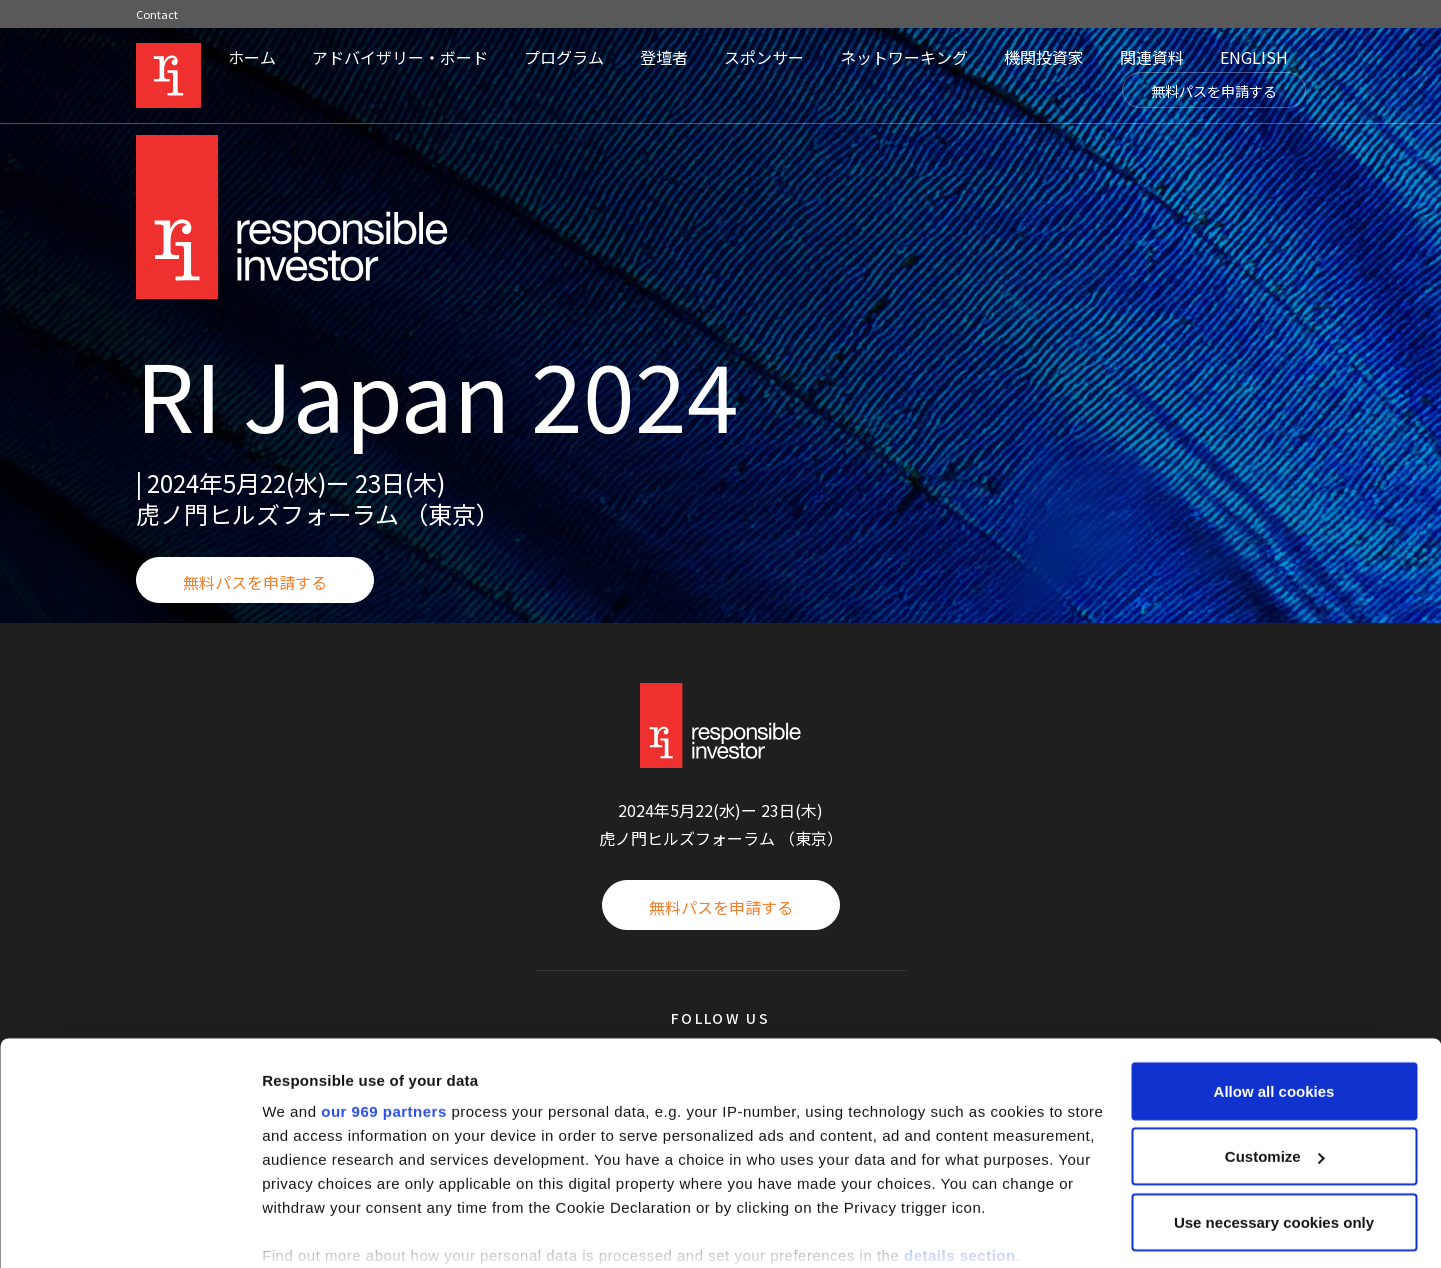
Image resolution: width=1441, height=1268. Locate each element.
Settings (292, 1228)
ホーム (252, 57)
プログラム (564, 57)
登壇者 (664, 57)
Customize (1275, 1053)
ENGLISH (1254, 57)
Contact (157, 14)
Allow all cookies (1274, 987)
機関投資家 (1044, 57)
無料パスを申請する (1214, 91)
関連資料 (1152, 57)
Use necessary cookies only (1274, 1118)
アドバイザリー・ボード (400, 57)
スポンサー (764, 57)
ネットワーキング (904, 57)
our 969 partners (384, 1007)
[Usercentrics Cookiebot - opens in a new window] (129, 1229)
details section (960, 1151)
